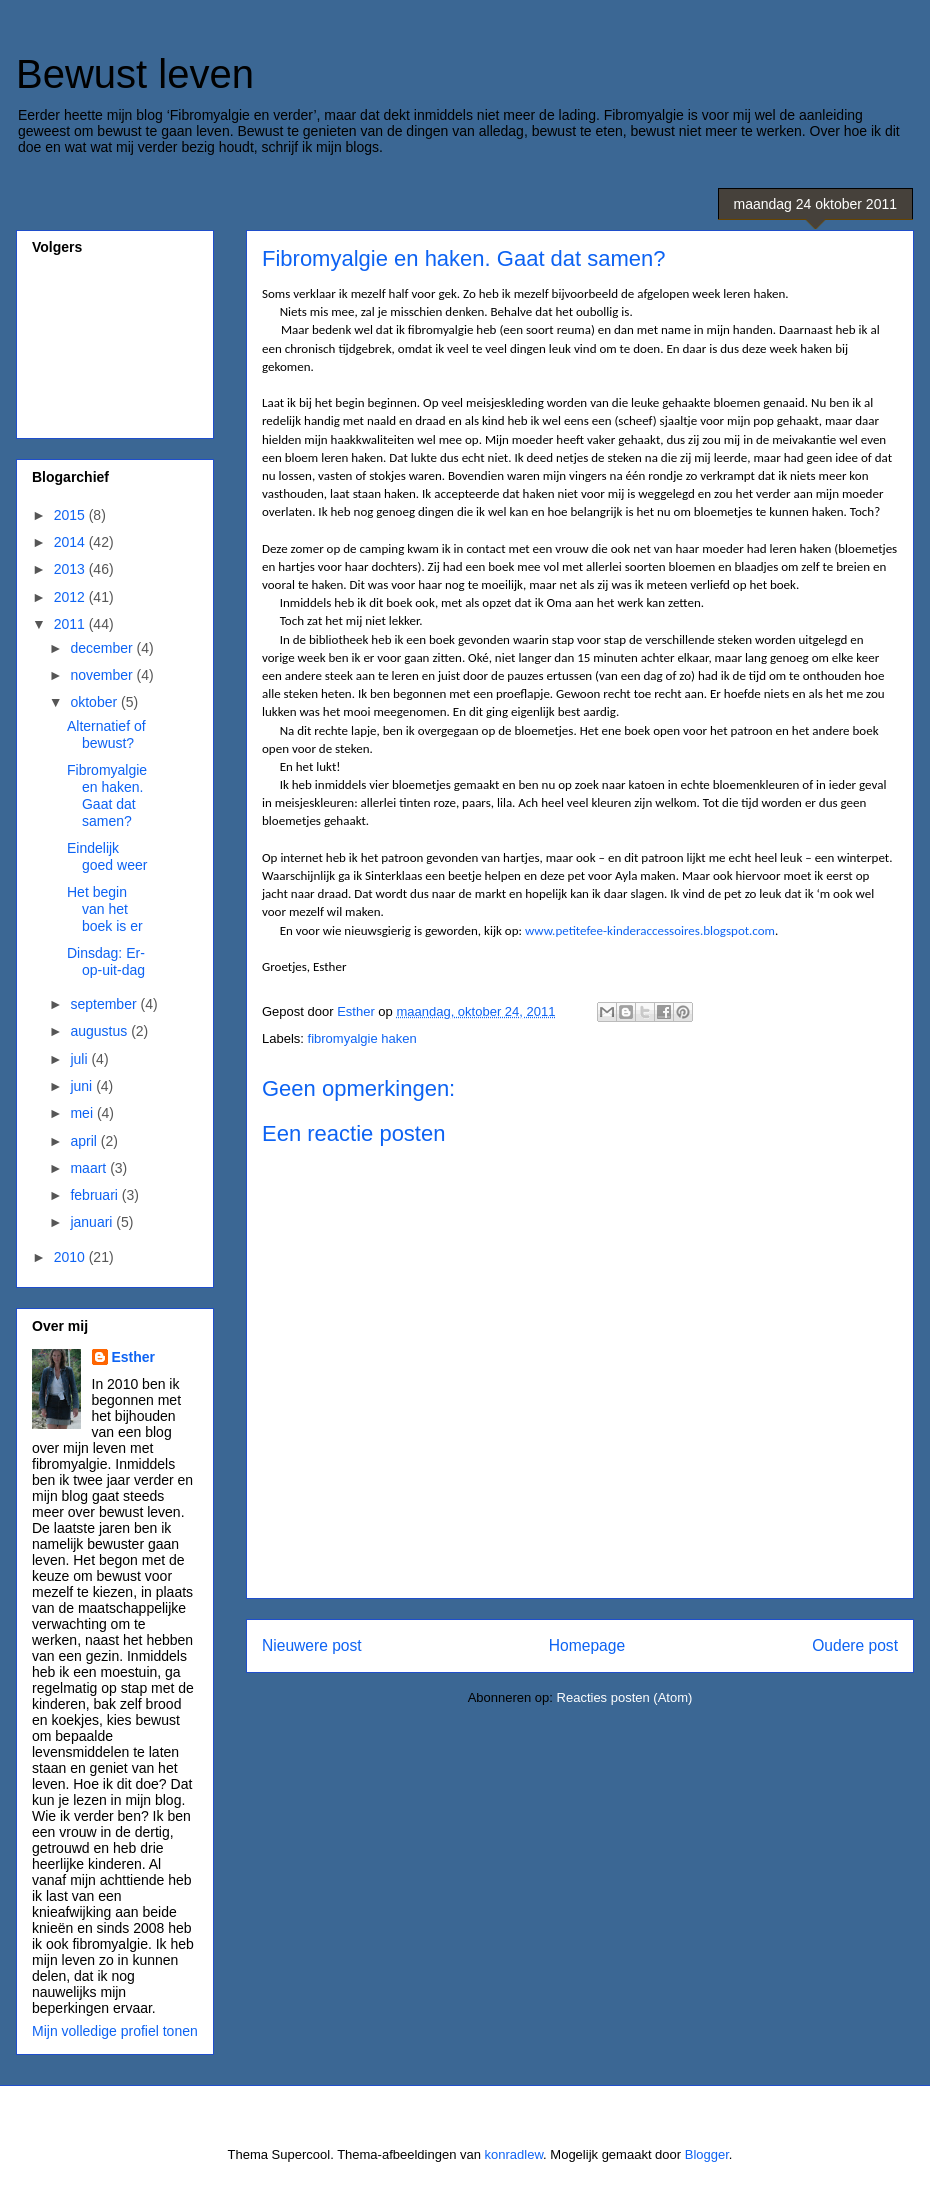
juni (83, 1086)
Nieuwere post (312, 1645)
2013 (71, 569)
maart (90, 1168)
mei (83, 1113)
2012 (71, 597)
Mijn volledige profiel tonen (115, 2031)
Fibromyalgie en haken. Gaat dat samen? (107, 795)
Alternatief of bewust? (106, 734)
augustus (100, 1031)
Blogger (707, 2154)
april (85, 1141)
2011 (71, 624)
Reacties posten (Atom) (625, 1697)
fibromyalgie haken (362, 1038)
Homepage (587, 1645)
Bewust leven (135, 74)
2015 (71, 515)
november (103, 675)
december (103, 648)
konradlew (514, 2154)
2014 (71, 542)
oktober (95, 702)
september (105, 1004)
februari (95, 1195)
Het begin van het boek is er (105, 909)
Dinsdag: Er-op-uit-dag (106, 961)
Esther (134, 1357)
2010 (71, 1257)
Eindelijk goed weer (107, 856)
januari (93, 1222)
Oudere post (855, 1645)
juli (80, 1059)
